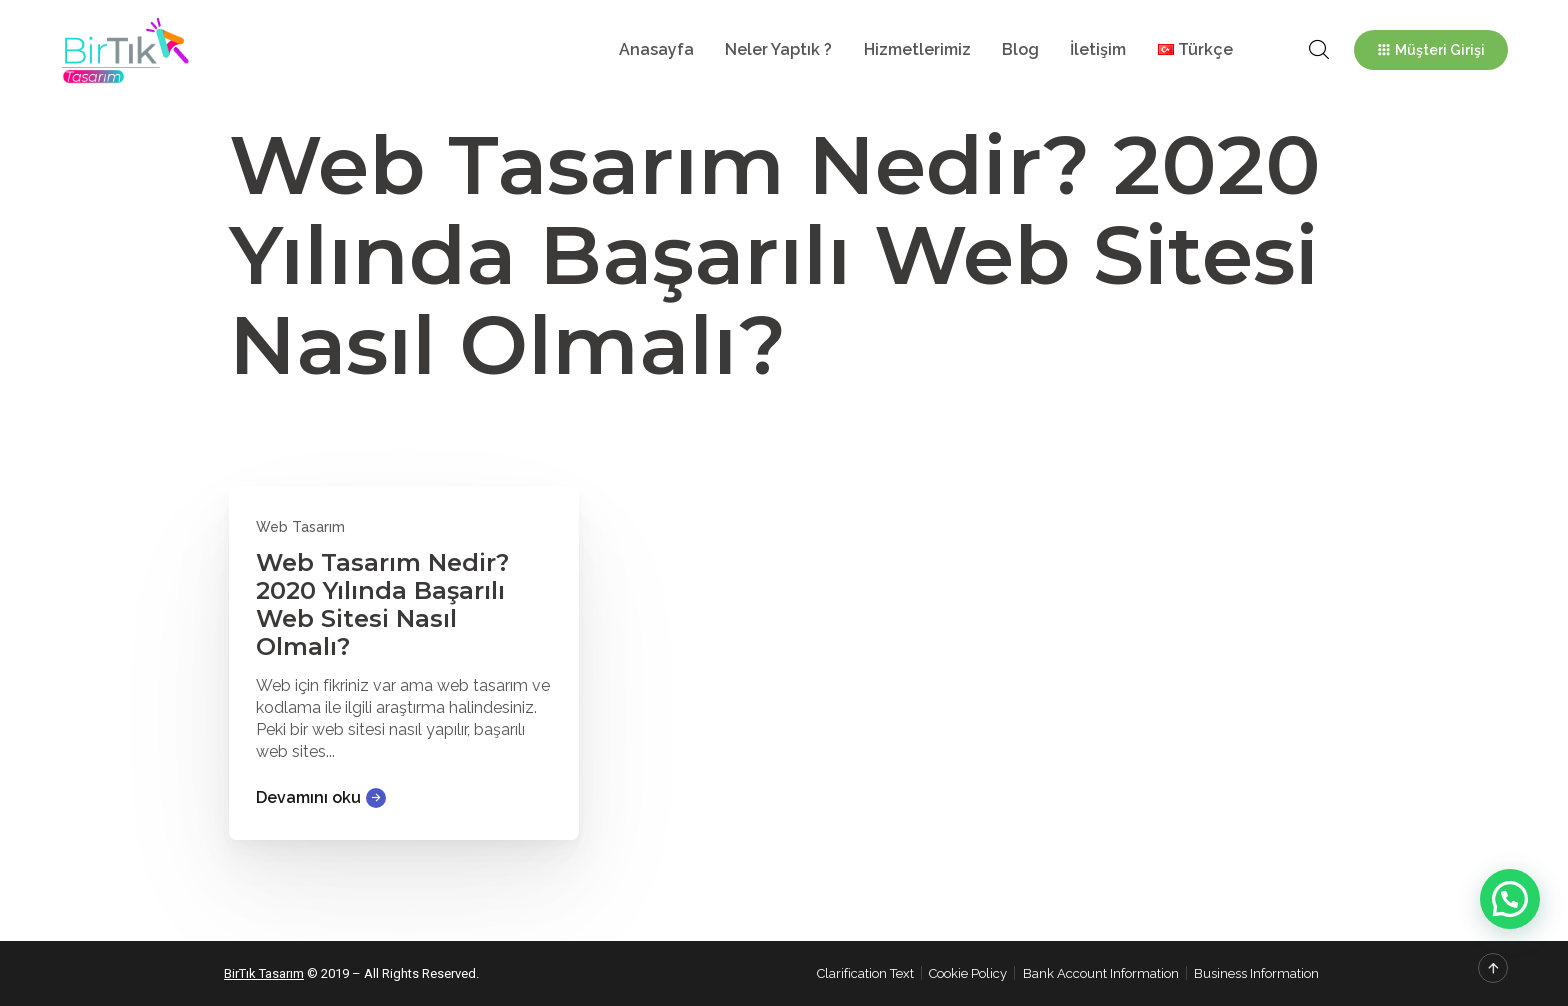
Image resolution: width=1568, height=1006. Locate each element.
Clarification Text (865, 973)
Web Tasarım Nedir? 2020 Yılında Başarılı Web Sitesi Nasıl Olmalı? (382, 604)
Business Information (1256, 973)
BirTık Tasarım (264, 973)
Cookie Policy (968, 973)
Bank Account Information (1101, 973)
